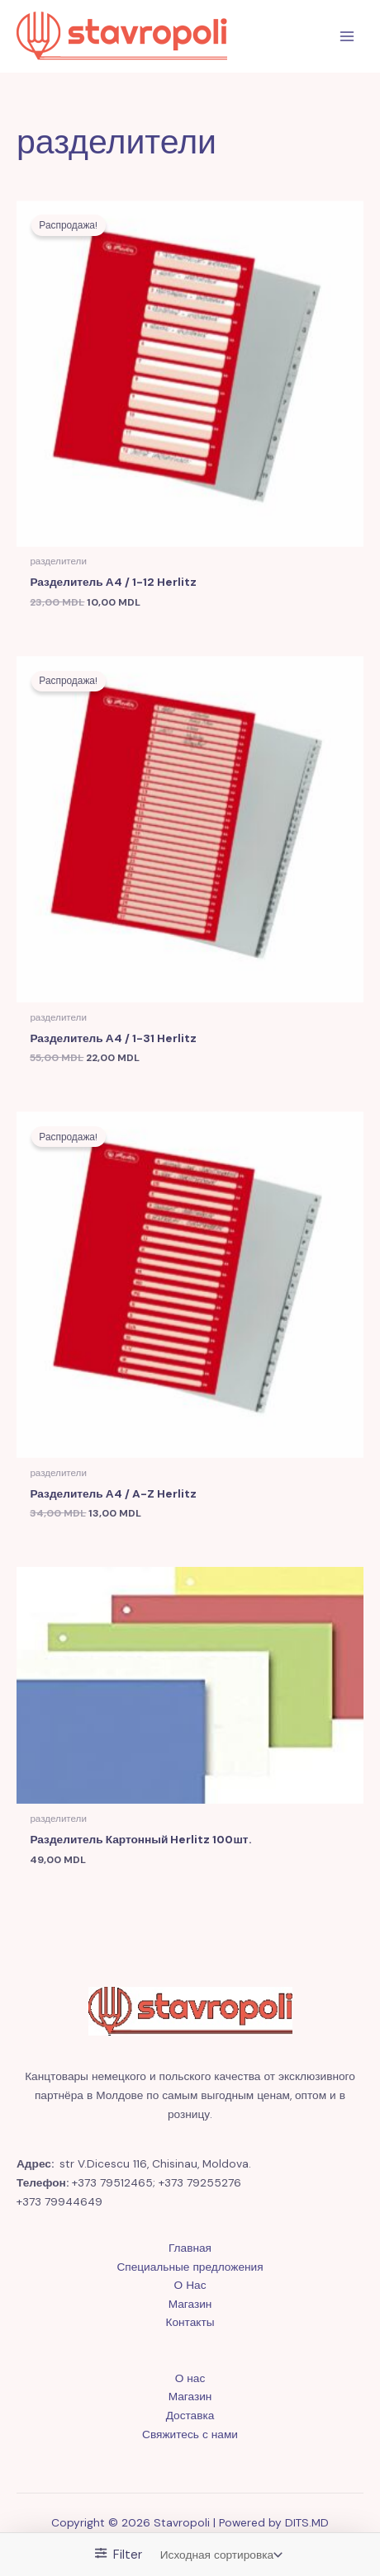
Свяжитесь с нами (190, 2434)
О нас (190, 2378)
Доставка (190, 2415)
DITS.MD (307, 2522)
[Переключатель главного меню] (347, 37)
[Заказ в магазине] (219, 2554)
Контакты (189, 2321)
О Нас (190, 2284)
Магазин (190, 2303)
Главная (190, 2247)
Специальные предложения (189, 2266)
